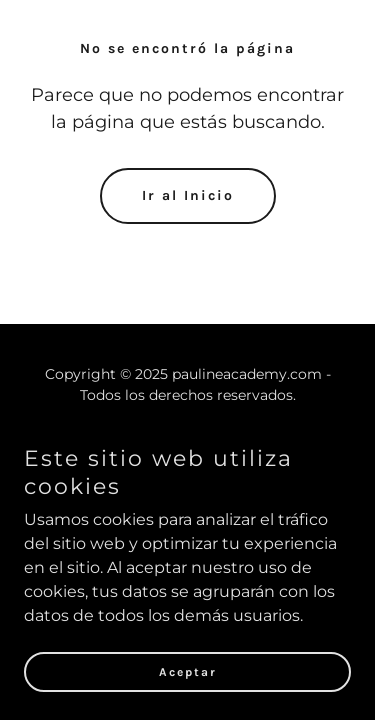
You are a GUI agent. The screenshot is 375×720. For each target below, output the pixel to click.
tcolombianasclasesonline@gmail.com (188, 500)
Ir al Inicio (188, 195)
